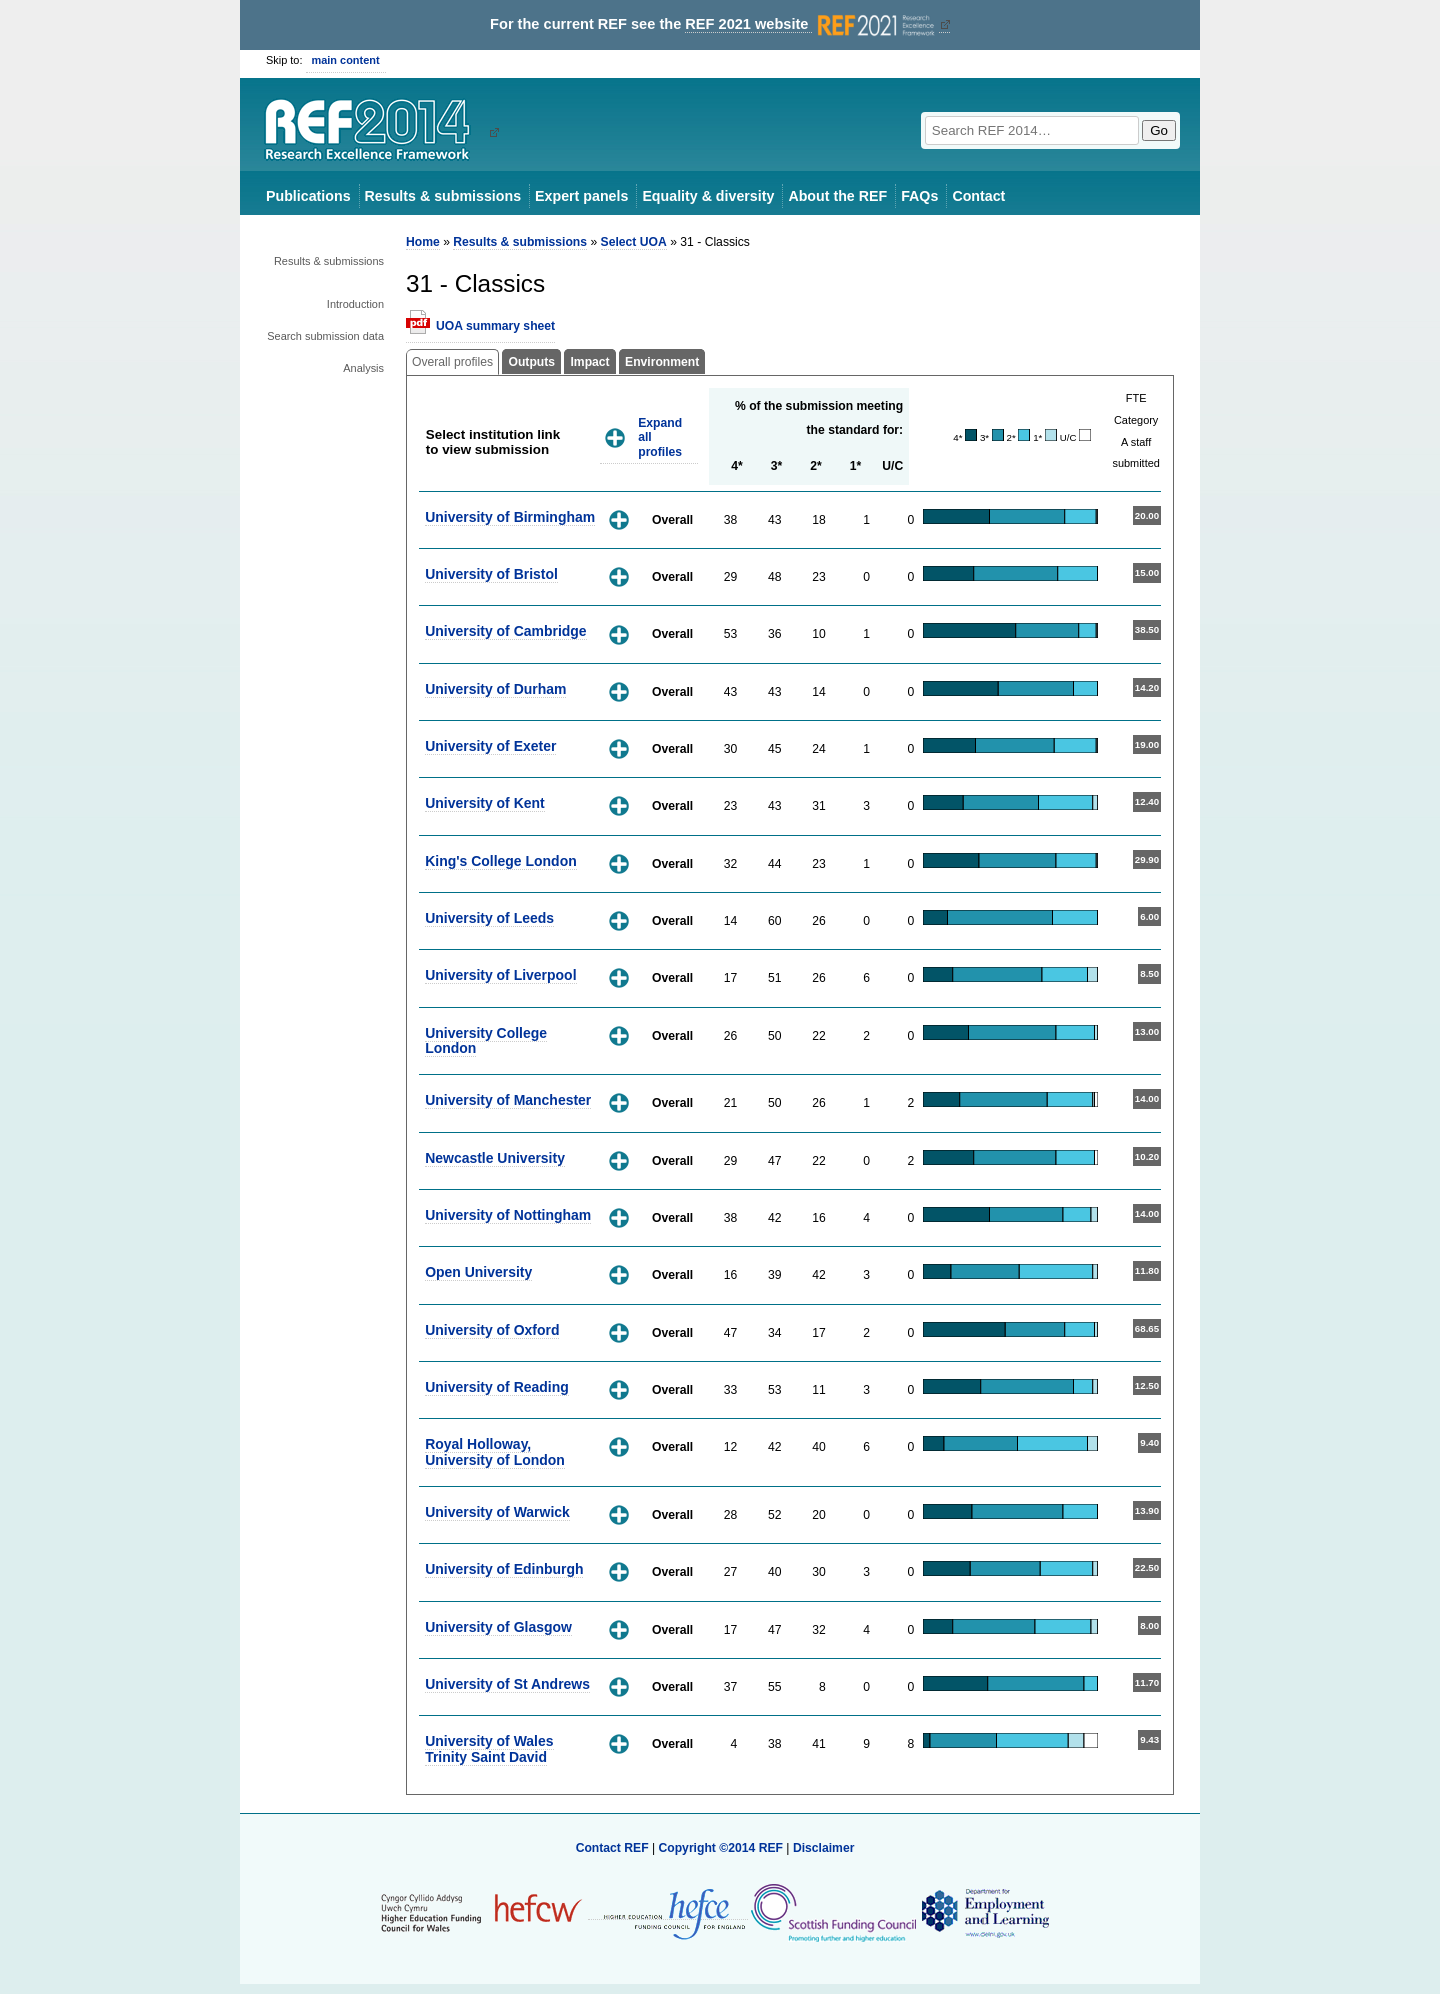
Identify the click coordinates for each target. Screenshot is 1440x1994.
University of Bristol (491, 574)
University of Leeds (489, 918)
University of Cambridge (505, 631)
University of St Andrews (507, 1684)
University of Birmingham (510, 517)
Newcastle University (495, 1158)
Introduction (355, 304)
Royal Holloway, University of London (495, 1451)
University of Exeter (490, 746)
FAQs (919, 196)
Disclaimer (824, 1848)
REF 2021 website (811, 24)
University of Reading (497, 1387)
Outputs (531, 362)
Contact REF (612, 1848)
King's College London (501, 861)
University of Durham (495, 689)
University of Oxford (492, 1330)
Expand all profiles (660, 437)
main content (346, 60)
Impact (589, 362)
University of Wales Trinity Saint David (489, 1748)
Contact (978, 196)
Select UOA (634, 242)
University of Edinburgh (504, 1569)
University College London (486, 1040)
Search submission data (325, 336)
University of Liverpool (500, 975)
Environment (662, 362)
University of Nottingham (508, 1215)
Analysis (363, 368)
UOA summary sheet (495, 326)
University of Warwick (497, 1512)
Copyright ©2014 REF (722, 1848)
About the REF (837, 196)
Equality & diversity (708, 196)
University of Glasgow (498, 1627)
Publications (308, 196)
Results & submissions (443, 196)
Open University (478, 1272)
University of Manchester (508, 1100)
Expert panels (581, 196)
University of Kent (485, 803)
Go (1159, 130)
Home (423, 242)
